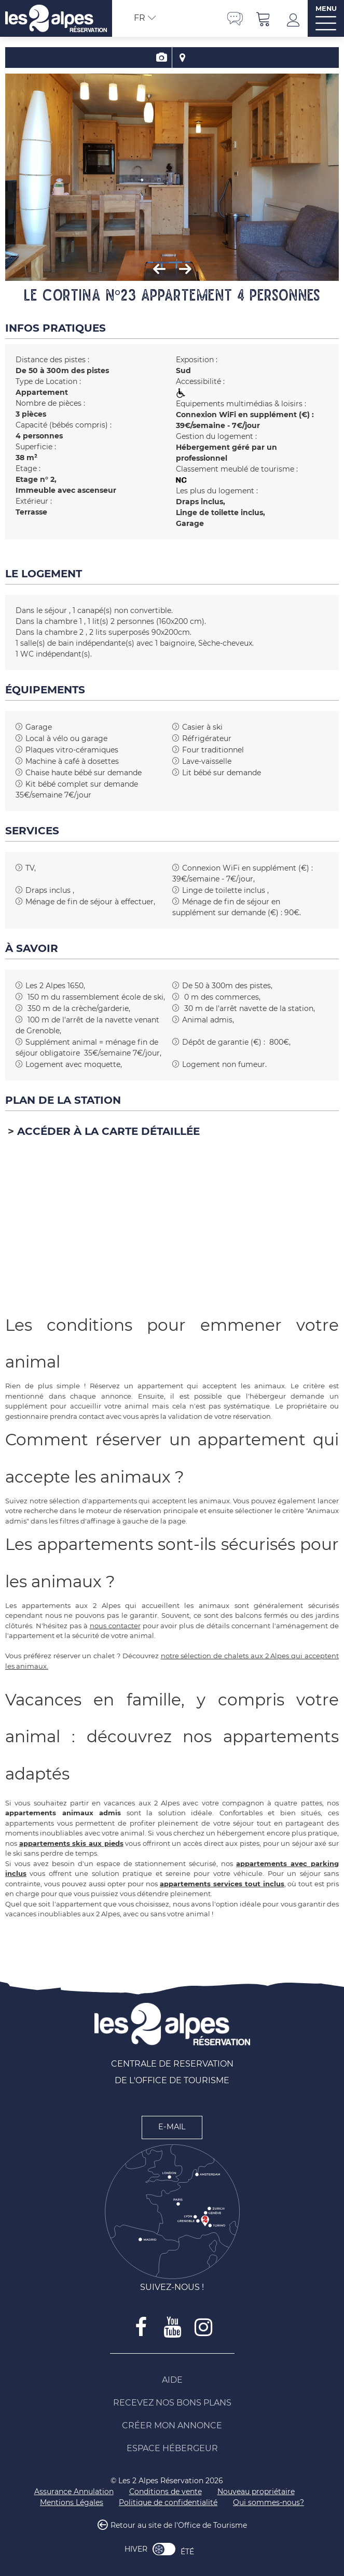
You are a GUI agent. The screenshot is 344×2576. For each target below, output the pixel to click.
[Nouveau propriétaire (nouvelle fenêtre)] (256, 2491)
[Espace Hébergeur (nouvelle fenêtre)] (172, 2448)
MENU (326, 8)
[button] (263, 18)
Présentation (162, 57)
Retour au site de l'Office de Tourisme (179, 2525)
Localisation (182, 57)
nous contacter (115, 1625)
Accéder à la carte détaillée (108, 1131)
